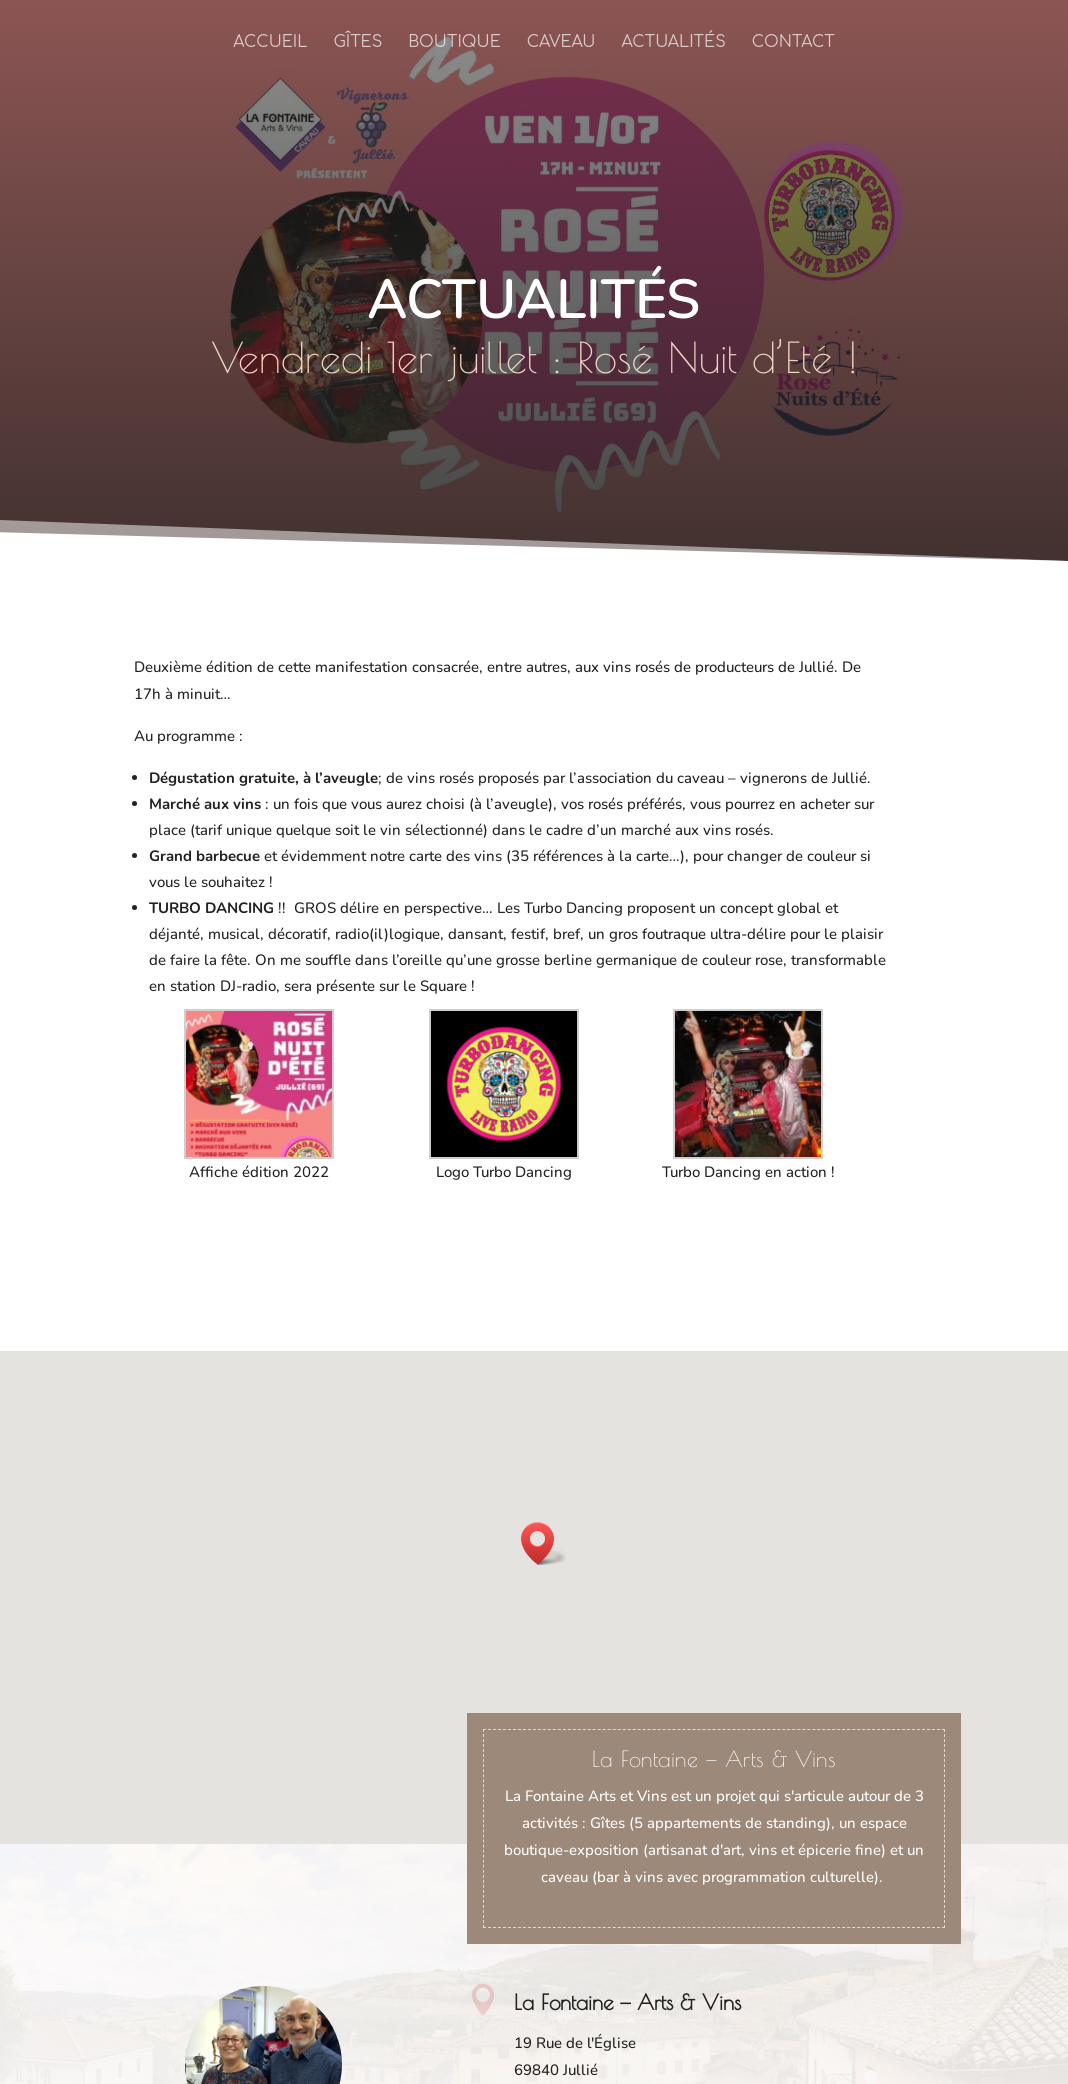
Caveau (561, 43)
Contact (793, 43)
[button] (544, 1543)
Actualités (673, 43)
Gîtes (357, 43)
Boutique (454, 43)
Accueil (270, 43)
